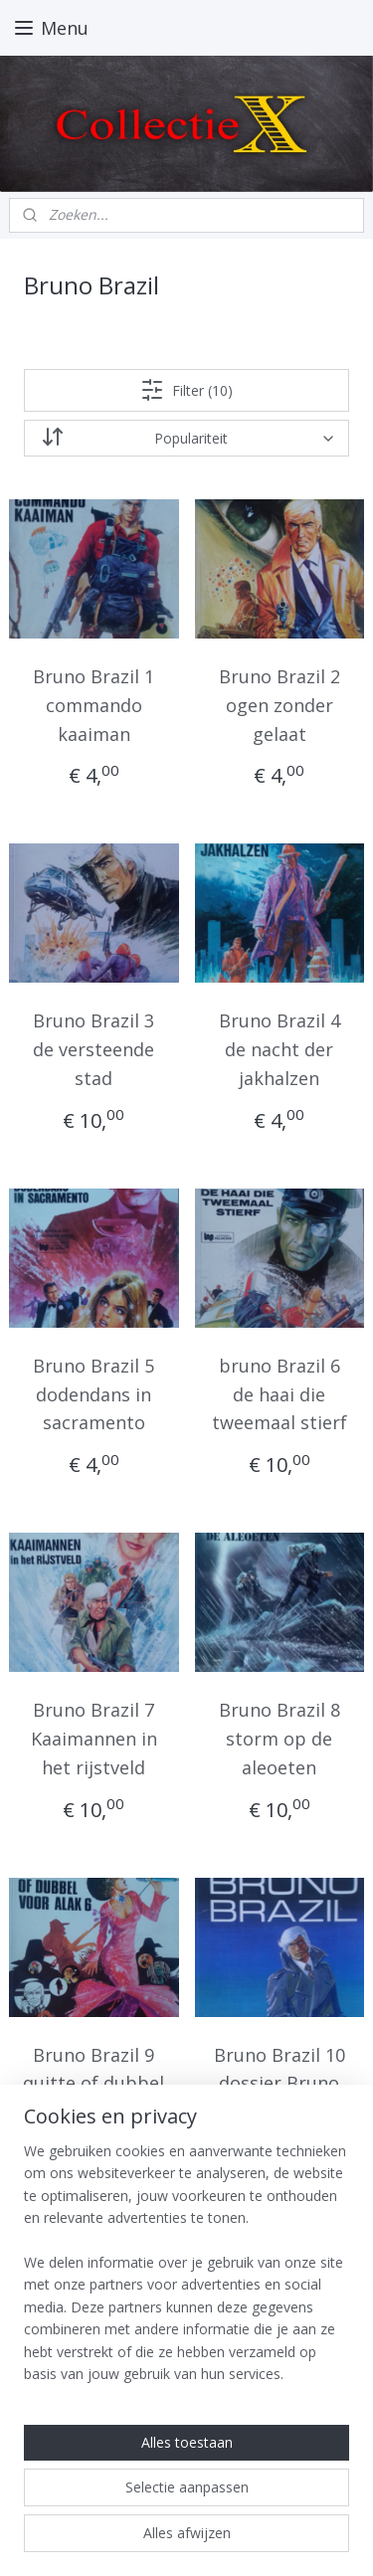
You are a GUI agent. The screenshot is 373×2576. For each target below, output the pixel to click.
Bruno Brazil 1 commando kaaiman (93, 705)
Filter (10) (186, 390)
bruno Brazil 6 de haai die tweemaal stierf (279, 1394)
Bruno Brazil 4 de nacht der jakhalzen (279, 1050)
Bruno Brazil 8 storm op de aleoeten (279, 1739)
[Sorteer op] (187, 438)
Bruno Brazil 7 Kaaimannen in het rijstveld (94, 1739)
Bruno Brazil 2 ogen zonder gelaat (279, 705)
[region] (186, 2270)
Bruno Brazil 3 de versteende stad (93, 1050)
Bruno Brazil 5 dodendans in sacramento (93, 1394)
